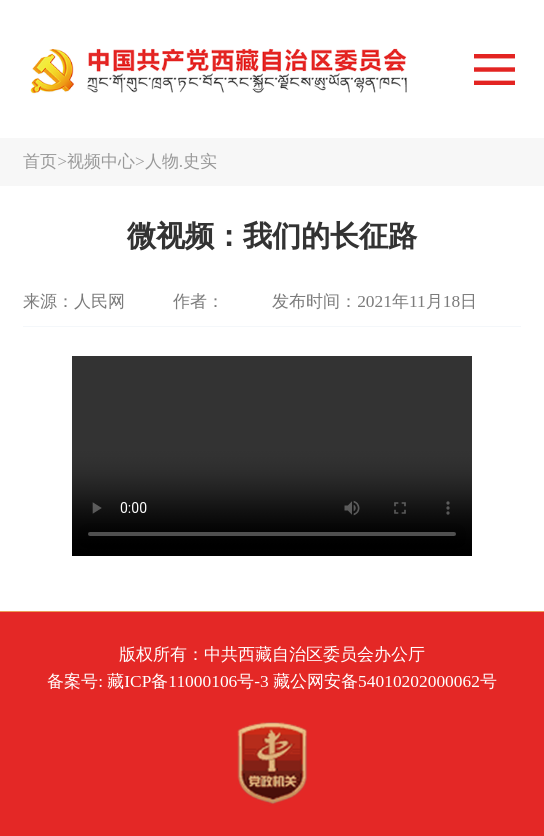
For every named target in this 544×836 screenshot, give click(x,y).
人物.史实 (181, 161)
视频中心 (101, 161)
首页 (40, 161)
